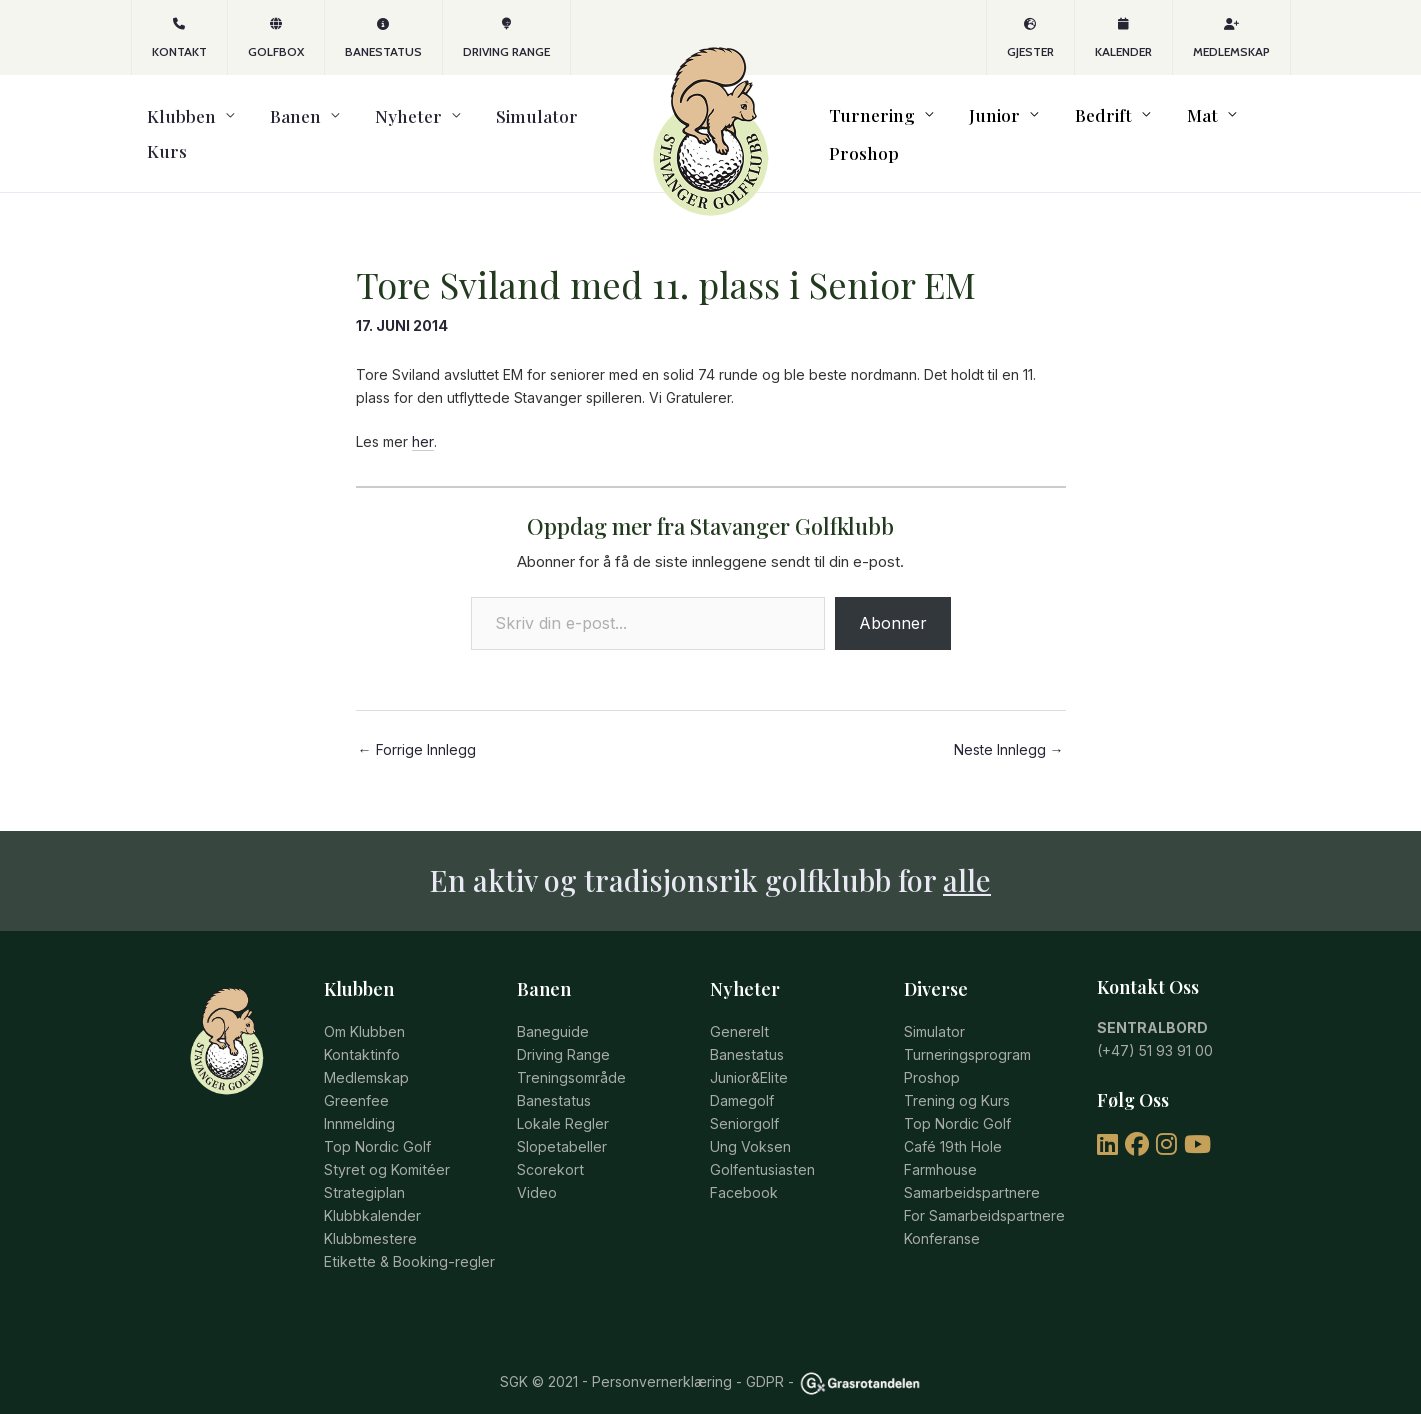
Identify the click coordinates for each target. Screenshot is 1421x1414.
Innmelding (359, 1102)
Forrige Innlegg (417, 731)
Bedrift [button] (1075, 124)
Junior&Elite (748, 1057)
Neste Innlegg (1009, 731)
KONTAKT (179, 38)
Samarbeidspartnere (971, 1169)
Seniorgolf (744, 1102)
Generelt (738, 1013)
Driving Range (506, 38)
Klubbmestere (370, 1214)
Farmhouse (940, 1147)
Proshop (1246, 124)
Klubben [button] (165, 124)
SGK (514, 1357)
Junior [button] (983, 124)
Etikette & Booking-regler (407, 1237)
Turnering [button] (877, 124)
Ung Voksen (750, 1125)
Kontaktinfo (361, 1035)
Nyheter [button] (350, 124)
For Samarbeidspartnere (984, 1192)
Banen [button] (258, 124)
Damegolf (742, 1080)
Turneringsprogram (967, 1035)
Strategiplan (363, 1169)
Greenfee (356, 1080)
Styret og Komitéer (385, 1147)
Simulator (458, 124)
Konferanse (942, 1214)
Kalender (1123, 38)
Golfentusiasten (761, 1147)
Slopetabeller (561, 1125)
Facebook (744, 1169)
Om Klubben (364, 1013)
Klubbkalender (372, 1192)
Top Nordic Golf (377, 1125)
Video (537, 1169)
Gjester (1030, 38)
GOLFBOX (276, 38)
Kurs (534, 124)
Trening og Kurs (957, 1080)
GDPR (765, 1357)
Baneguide (553, 1013)
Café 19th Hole (952, 1125)
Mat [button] (1157, 124)
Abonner (893, 604)
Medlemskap (1231, 38)
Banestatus (383, 38)
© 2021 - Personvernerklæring (630, 1357)
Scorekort (550, 1147)
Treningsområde (571, 1057)
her (422, 423)
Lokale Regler (563, 1102)
